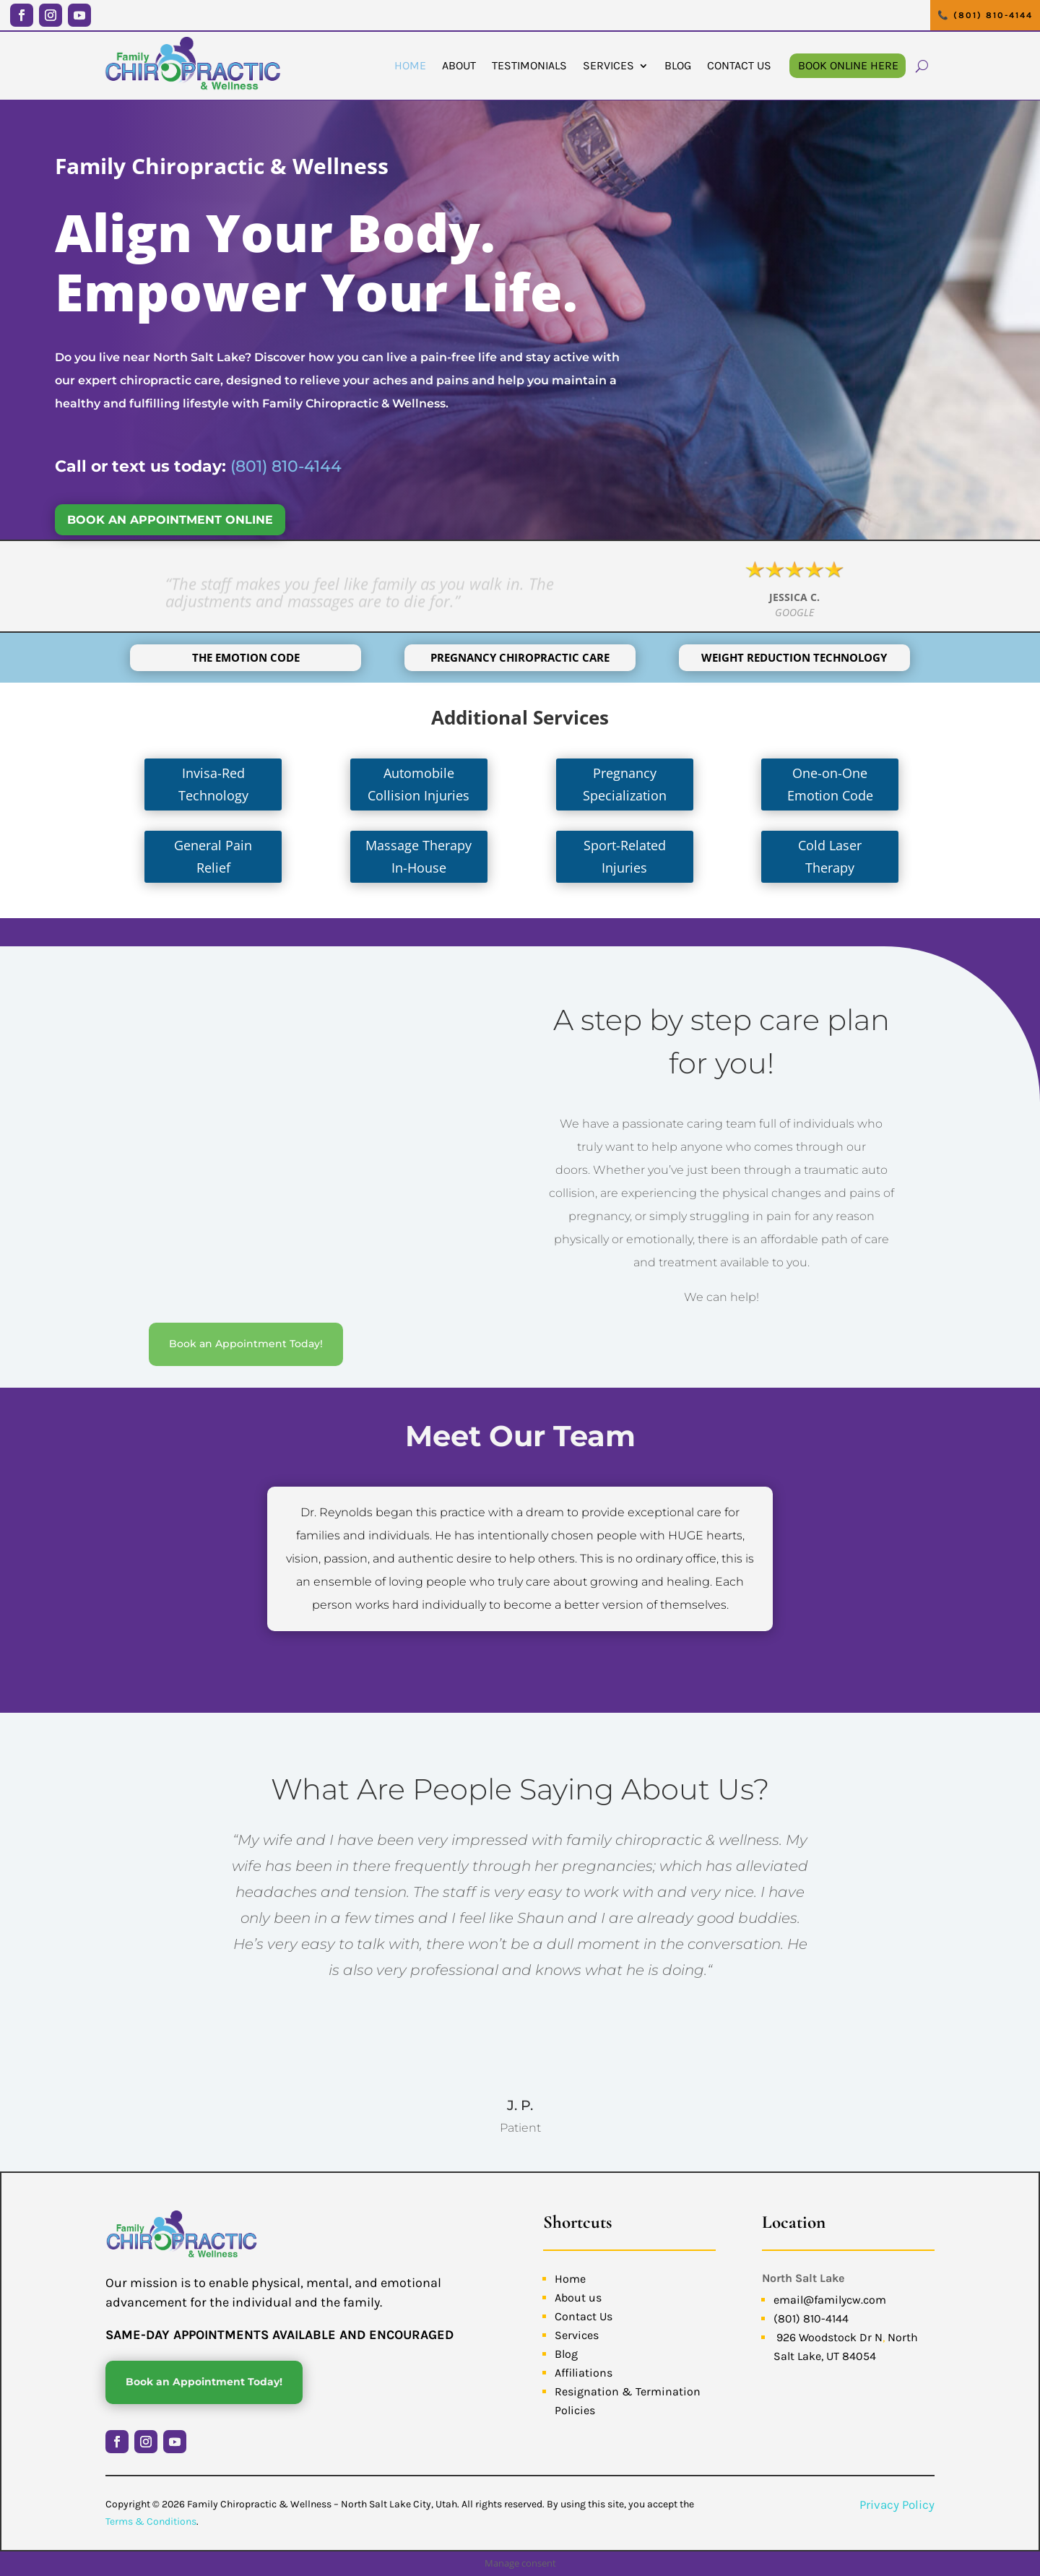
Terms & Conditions (150, 2521)
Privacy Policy (897, 2504)
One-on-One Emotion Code (830, 784)
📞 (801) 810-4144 (985, 15)
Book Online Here (848, 65)
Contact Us (739, 65)
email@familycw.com (830, 2300)
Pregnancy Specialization (625, 784)
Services (608, 65)
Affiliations (583, 2373)
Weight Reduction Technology (794, 657)
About (459, 65)
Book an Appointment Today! (246, 1343)
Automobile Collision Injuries (418, 784)
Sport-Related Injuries (625, 856)
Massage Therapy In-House (418, 856)
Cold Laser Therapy (830, 856)
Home (410, 65)
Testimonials (529, 65)
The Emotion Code (246, 657)
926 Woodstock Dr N (829, 2337)
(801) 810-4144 (286, 466)
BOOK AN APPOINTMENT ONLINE (170, 520)
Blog (677, 65)
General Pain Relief (213, 856)
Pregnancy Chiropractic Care (520, 657)
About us (578, 2297)
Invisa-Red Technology (213, 784)
